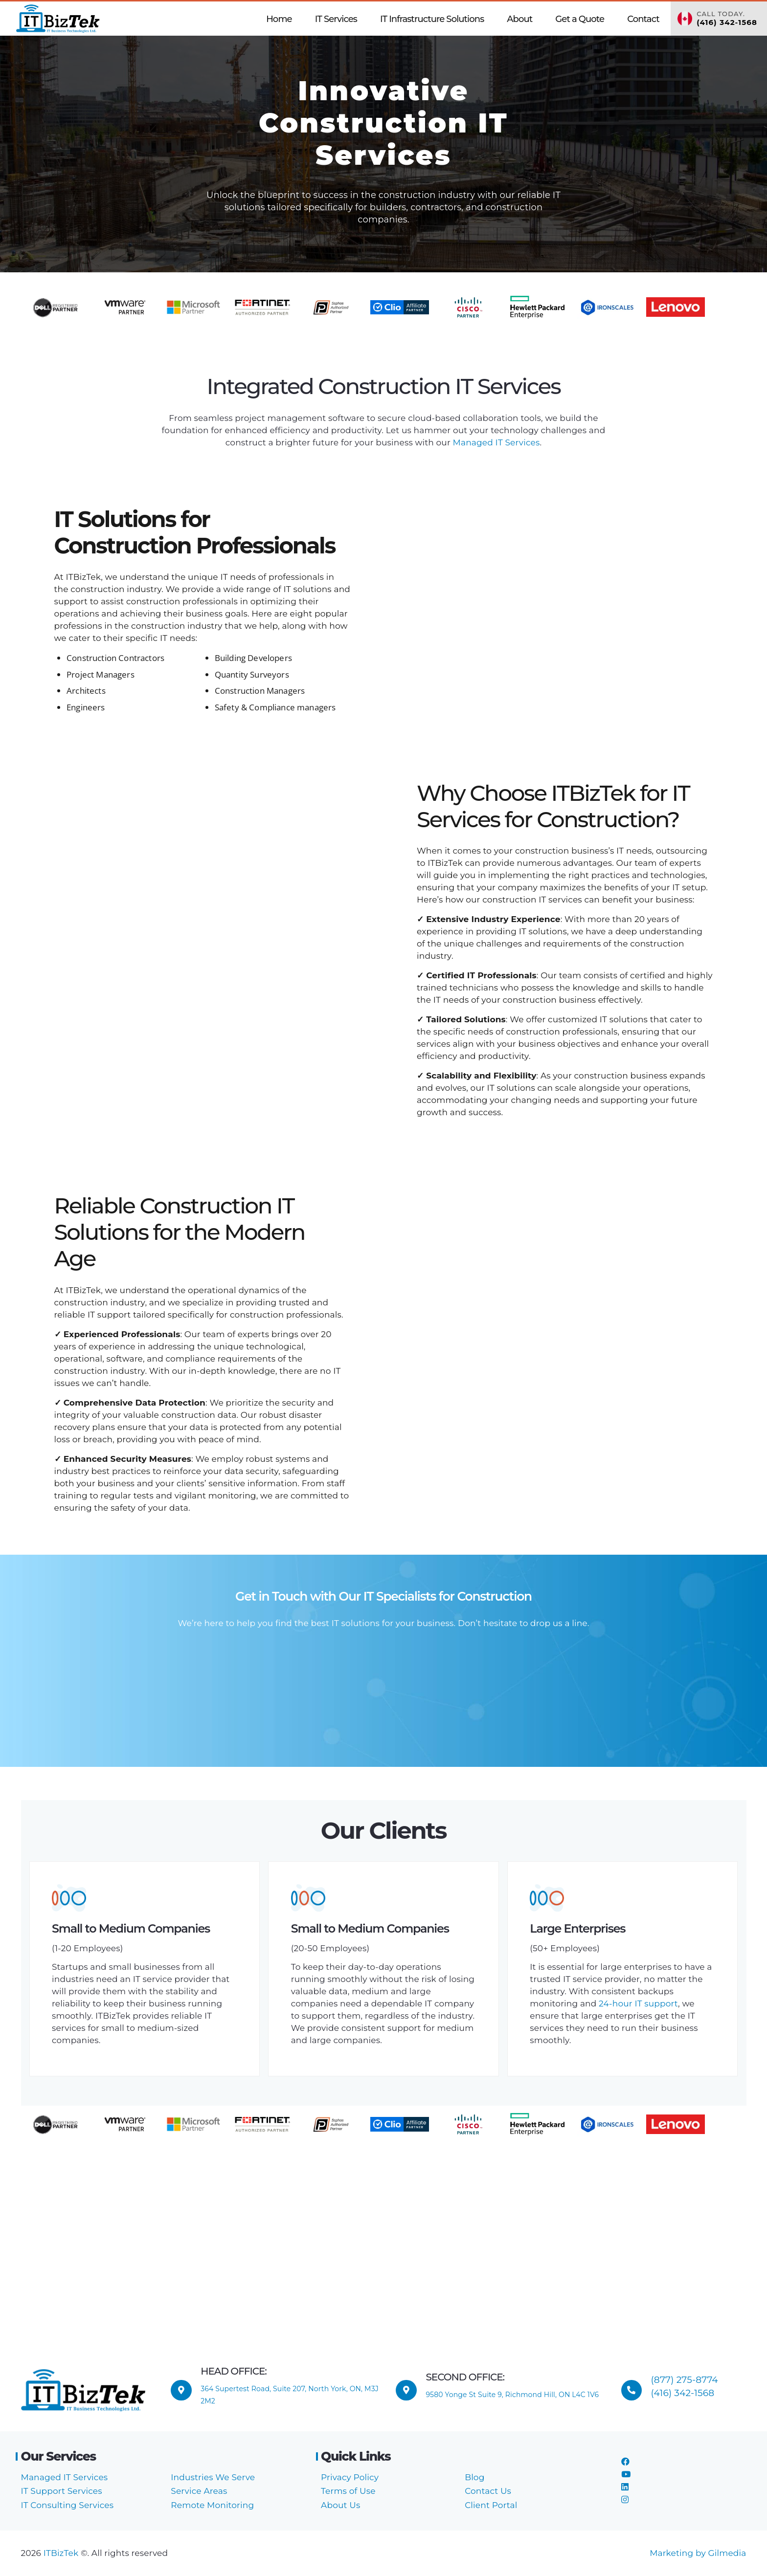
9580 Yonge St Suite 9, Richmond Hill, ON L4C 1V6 (512, 2394)
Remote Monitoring (212, 2505)
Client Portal (491, 2505)
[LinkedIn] (625, 2487)
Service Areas (199, 2491)
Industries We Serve (213, 2477)
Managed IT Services (495, 442)
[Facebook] (625, 2461)
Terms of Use (348, 2491)
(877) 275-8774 (684, 2379)
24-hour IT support (638, 2003)
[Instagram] (625, 2499)
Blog (474, 2477)
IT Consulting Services (67, 2505)
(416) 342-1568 (683, 2393)
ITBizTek (62, 2553)
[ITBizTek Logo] (58, 18)
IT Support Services (61, 2491)
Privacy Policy (350, 2477)
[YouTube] (626, 2474)
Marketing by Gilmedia (698, 2553)
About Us (340, 2505)
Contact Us (488, 2491)
